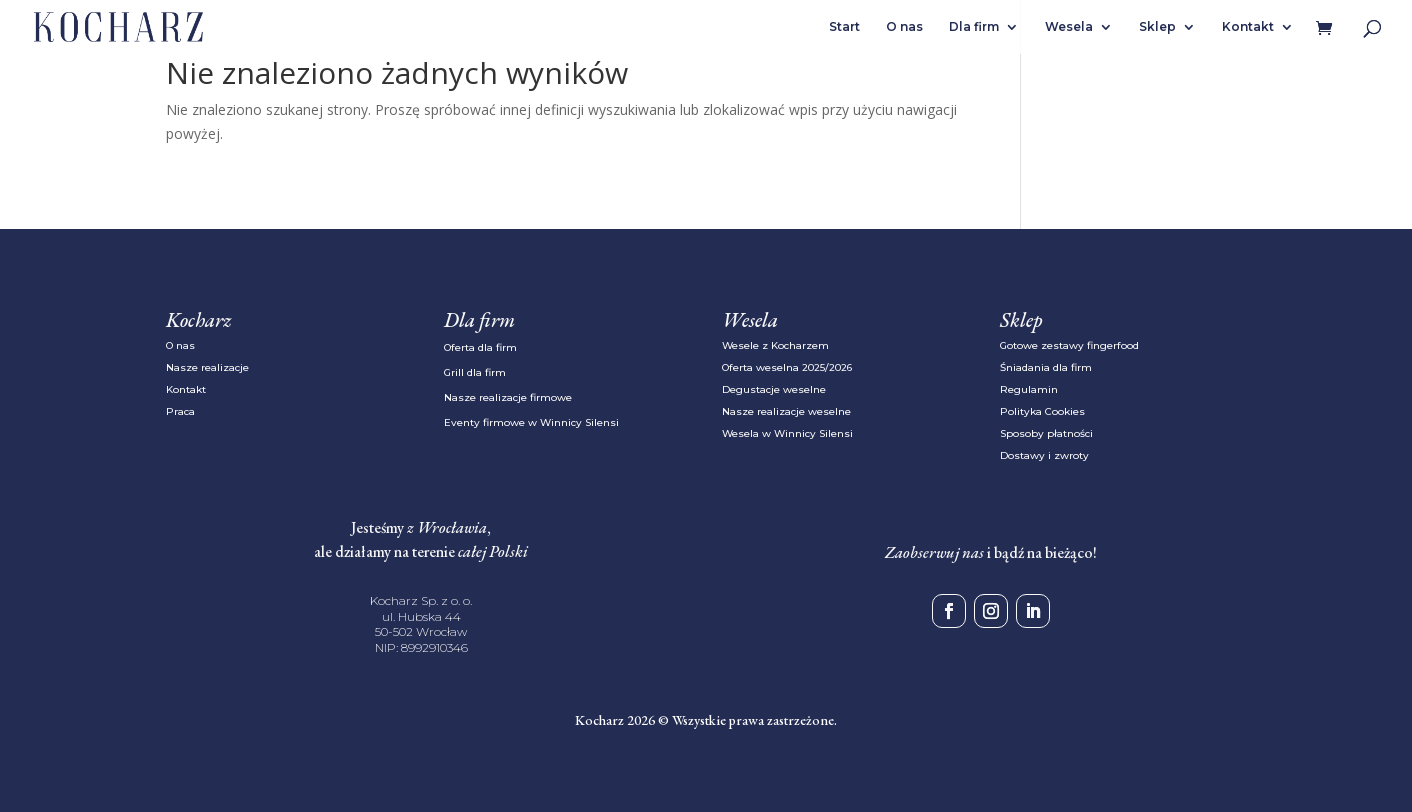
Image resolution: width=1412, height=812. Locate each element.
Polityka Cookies (1042, 411)
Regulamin (1029, 389)
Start (844, 27)
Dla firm (974, 27)
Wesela (1069, 27)
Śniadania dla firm (1046, 367)
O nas (904, 27)
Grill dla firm (475, 372)
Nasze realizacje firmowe (508, 397)
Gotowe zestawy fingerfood (1069, 345)
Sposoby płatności (1046, 433)
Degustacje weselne (774, 389)
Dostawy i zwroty (1044, 455)
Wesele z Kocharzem (775, 345)
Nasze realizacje (207, 367)
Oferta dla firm (480, 347)
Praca (180, 411)
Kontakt (1248, 27)
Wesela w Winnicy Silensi (787, 433)
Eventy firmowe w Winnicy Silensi (531, 422)
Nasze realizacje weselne (786, 411)
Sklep (1157, 27)
